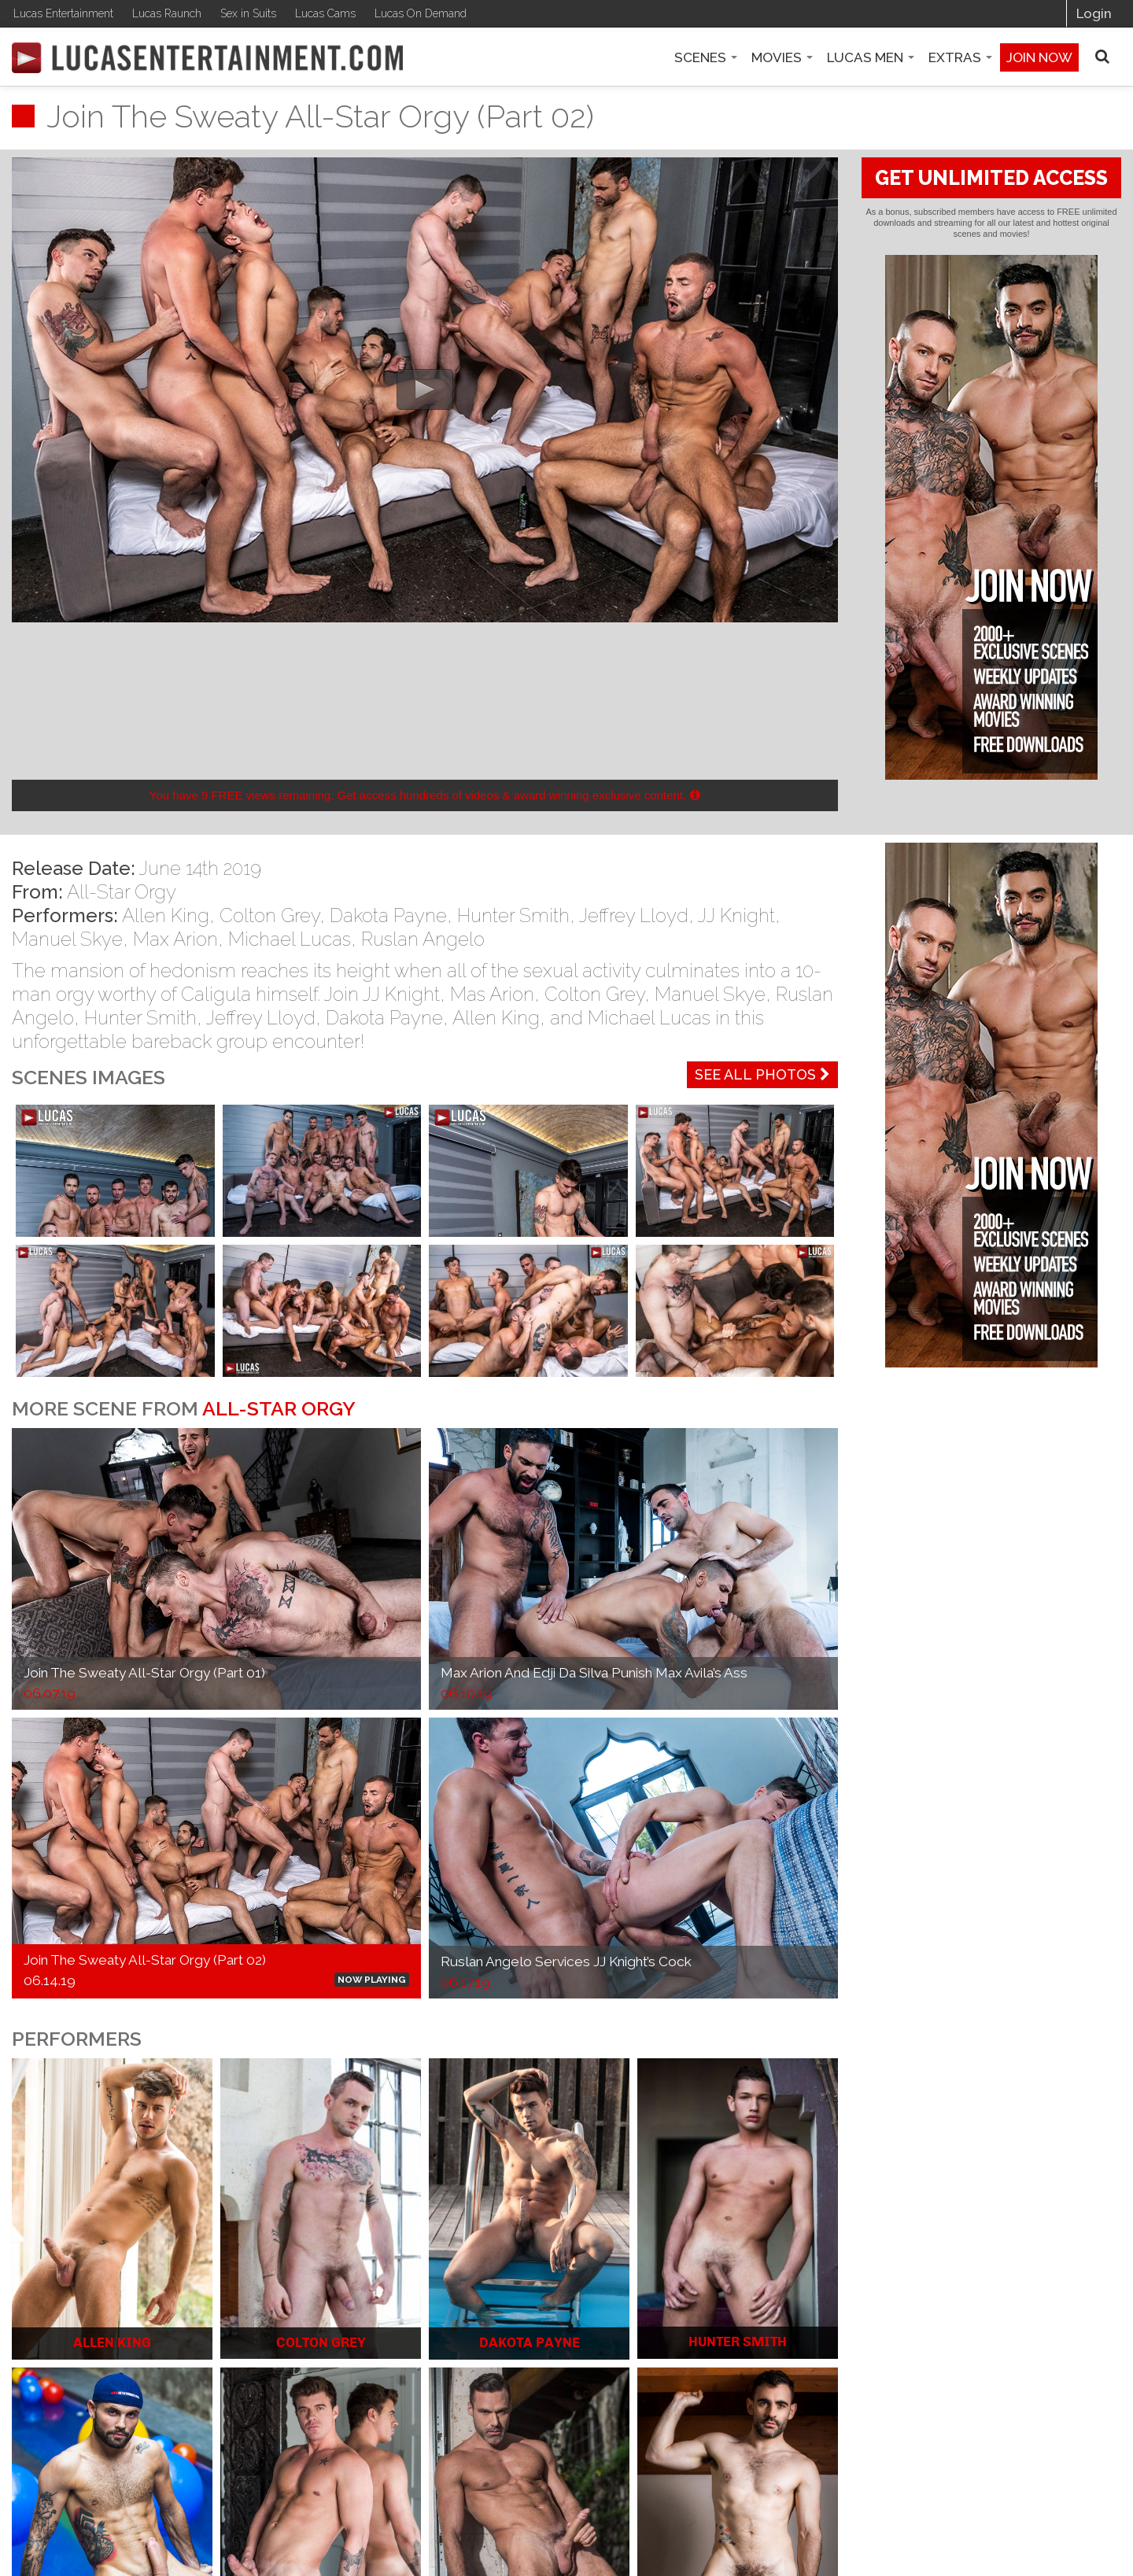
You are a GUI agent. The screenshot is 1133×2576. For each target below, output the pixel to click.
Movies (782, 57)
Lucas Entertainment (63, 13)
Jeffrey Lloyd (633, 915)
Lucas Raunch (166, 13)
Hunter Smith (513, 915)
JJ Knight (736, 915)
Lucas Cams (325, 13)
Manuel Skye (67, 939)
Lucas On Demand (421, 13)
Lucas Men (870, 57)
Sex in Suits (248, 13)
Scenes (705, 57)
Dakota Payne (388, 915)
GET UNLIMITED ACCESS (991, 178)
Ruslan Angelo (423, 939)
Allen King (165, 915)
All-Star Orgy (121, 891)
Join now (1039, 57)
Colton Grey (269, 915)
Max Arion (175, 939)
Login (1094, 13)
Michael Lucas (289, 939)
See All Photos (762, 1074)
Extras (960, 57)
